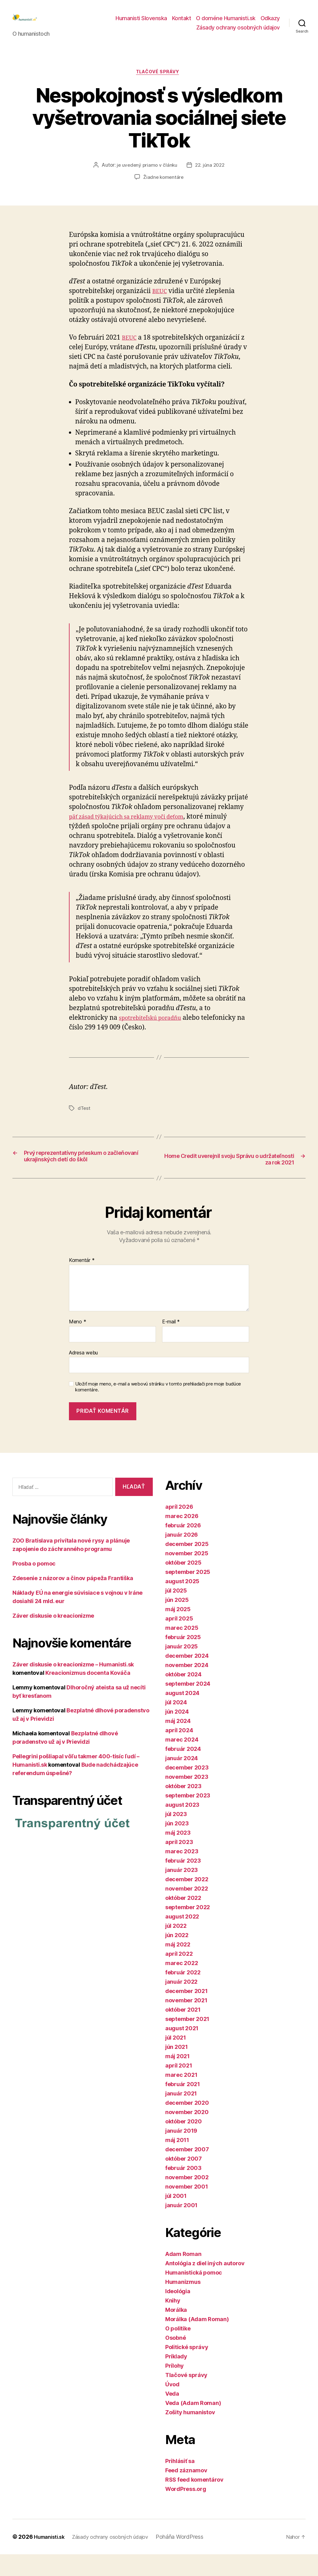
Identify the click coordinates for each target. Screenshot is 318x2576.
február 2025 (183, 1659)
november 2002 (187, 2199)
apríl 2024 (179, 1752)
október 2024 (183, 1696)
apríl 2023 (179, 1863)
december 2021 (186, 2012)
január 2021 (181, 2115)
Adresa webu (83, 1374)
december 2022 (186, 1901)
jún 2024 (177, 1733)
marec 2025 (181, 1649)
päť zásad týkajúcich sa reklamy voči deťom (136, 827)
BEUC (160, 302)
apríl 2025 (179, 1640)
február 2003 (183, 2189)
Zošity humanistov (190, 2434)
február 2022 (183, 1994)
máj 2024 (178, 1742)
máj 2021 (177, 2078)
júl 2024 (176, 1724)
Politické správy (186, 2369)
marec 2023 (181, 1873)
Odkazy (270, 23)
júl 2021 (175, 2059)
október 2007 (183, 2180)
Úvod (172, 2406)
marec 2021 (181, 2096)
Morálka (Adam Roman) (197, 2341)
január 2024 (181, 1780)
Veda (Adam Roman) (193, 2424)
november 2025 (186, 1575)
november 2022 (186, 1910)
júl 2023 (176, 1836)
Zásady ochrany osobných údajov (238, 32)
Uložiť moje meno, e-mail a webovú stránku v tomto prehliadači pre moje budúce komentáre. (158, 1408)
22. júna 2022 (210, 176)
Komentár (81, 1282)
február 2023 (183, 1882)
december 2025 (187, 1565)
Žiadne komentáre (163, 188)
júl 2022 (176, 1947)
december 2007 (187, 2171)
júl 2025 (176, 1612)
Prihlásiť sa (180, 2482)
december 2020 (187, 2124)
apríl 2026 (179, 1528)
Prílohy (174, 2387)
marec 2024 (181, 1761)
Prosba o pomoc (34, 1585)
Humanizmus (182, 2303)
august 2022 (182, 1938)
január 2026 (181, 1556)
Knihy (172, 2322)
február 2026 (183, 1547)
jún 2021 (176, 2068)
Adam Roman (183, 2275)
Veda (172, 2415)
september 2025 (187, 1593)
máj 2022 (177, 1966)
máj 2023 (178, 1854)
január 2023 (181, 1891)
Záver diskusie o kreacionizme (53, 1637)
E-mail (171, 1343)
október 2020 (183, 2143)
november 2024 (186, 1686)
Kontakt (181, 23)
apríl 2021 (178, 2087)
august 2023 (182, 1826)
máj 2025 (178, 1631)
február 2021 (182, 2106)
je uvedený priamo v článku (146, 176)
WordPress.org (185, 2510)
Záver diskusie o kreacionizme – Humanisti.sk (73, 1686)
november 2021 (186, 2022)
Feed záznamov (186, 2492)
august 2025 (182, 1603)
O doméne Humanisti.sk (226, 23)
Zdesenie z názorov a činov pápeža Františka (72, 1600)
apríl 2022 (179, 1975)
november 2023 (186, 1798)
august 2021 (181, 2050)
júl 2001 (176, 2217)
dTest (84, 1119)
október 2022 (183, 1919)
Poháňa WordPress (192, 2558)
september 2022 (187, 1929)
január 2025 (181, 1668)
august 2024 (182, 1714)
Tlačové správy (159, 82)
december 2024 (187, 1677)
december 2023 (187, 1789)
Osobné (175, 2359)
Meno (77, 1343)
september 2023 (187, 1817)
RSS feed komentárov (194, 2501)
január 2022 (181, 2003)
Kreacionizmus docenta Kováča (87, 1694)
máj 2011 (177, 2161)
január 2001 (181, 2227)
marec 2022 (181, 1985)
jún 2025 (177, 1621)
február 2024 (183, 1770)
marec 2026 (181, 1537)
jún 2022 (177, 1957)
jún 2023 (177, 1845)
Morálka (176, 2331)
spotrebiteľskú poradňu (155, 1028)
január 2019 (181, 2152)
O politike (177, 2350)
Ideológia (177, 2313)
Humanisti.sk (51, 2558)
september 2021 (187, 2040)
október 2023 (183, 1808)
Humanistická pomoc (193, 2294)
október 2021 (183, 2031)
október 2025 (183, 1584)
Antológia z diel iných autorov (205, 2285)
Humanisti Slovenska (141, 23)
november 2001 (186, 2208)
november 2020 (187, 2134)
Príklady (176, 2378)
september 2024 (187, 1705)
